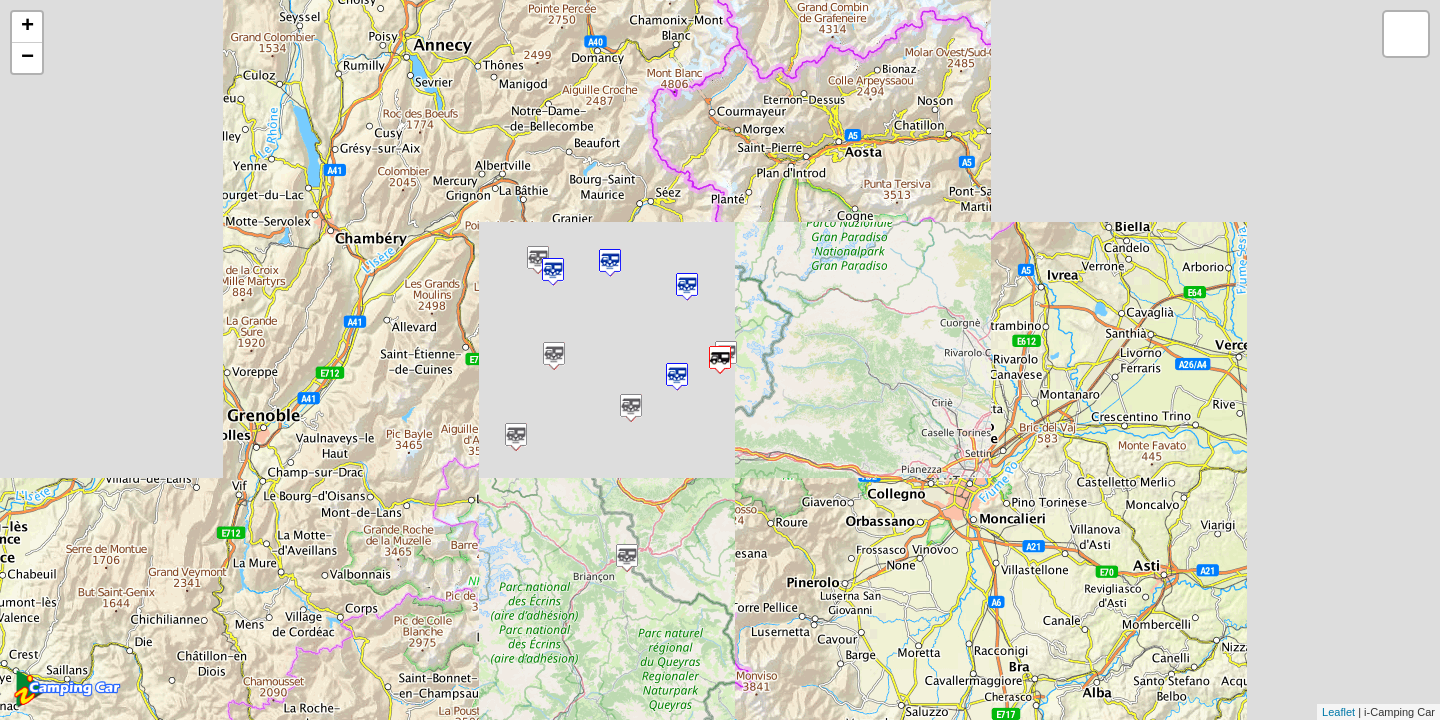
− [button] (27, 58)
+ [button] (27, 27)
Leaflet (1338, 712)
